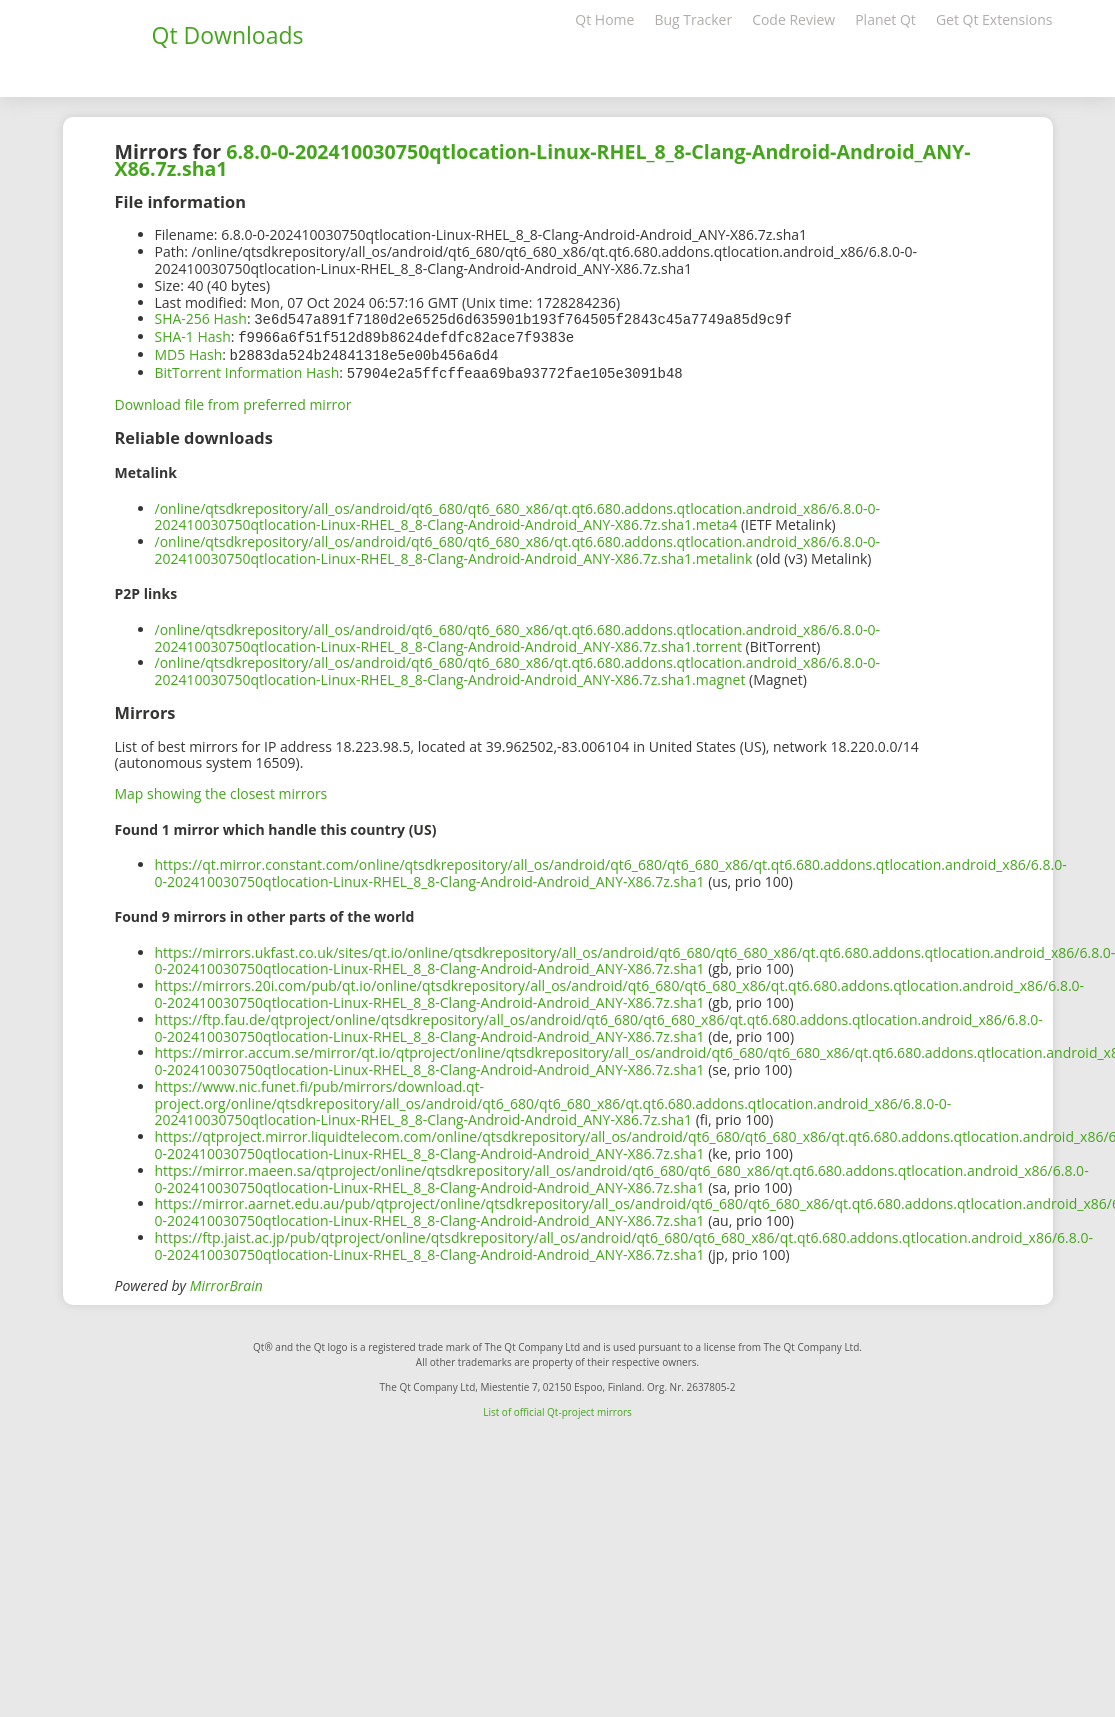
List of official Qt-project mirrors (557, 1408)
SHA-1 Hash (193, 335)
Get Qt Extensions (994, 19)
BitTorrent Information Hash (247, 369)
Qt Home (604, 19)
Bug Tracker (693, 19)
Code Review (793, 19)
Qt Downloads (228, 35)
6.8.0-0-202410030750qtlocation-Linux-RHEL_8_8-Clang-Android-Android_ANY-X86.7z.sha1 (543, 160)
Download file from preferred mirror (233, 400)
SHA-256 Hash (201, 318)
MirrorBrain (226, 1281)
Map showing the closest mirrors (221, 789)
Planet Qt (885, 19)
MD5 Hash (189, 352)
